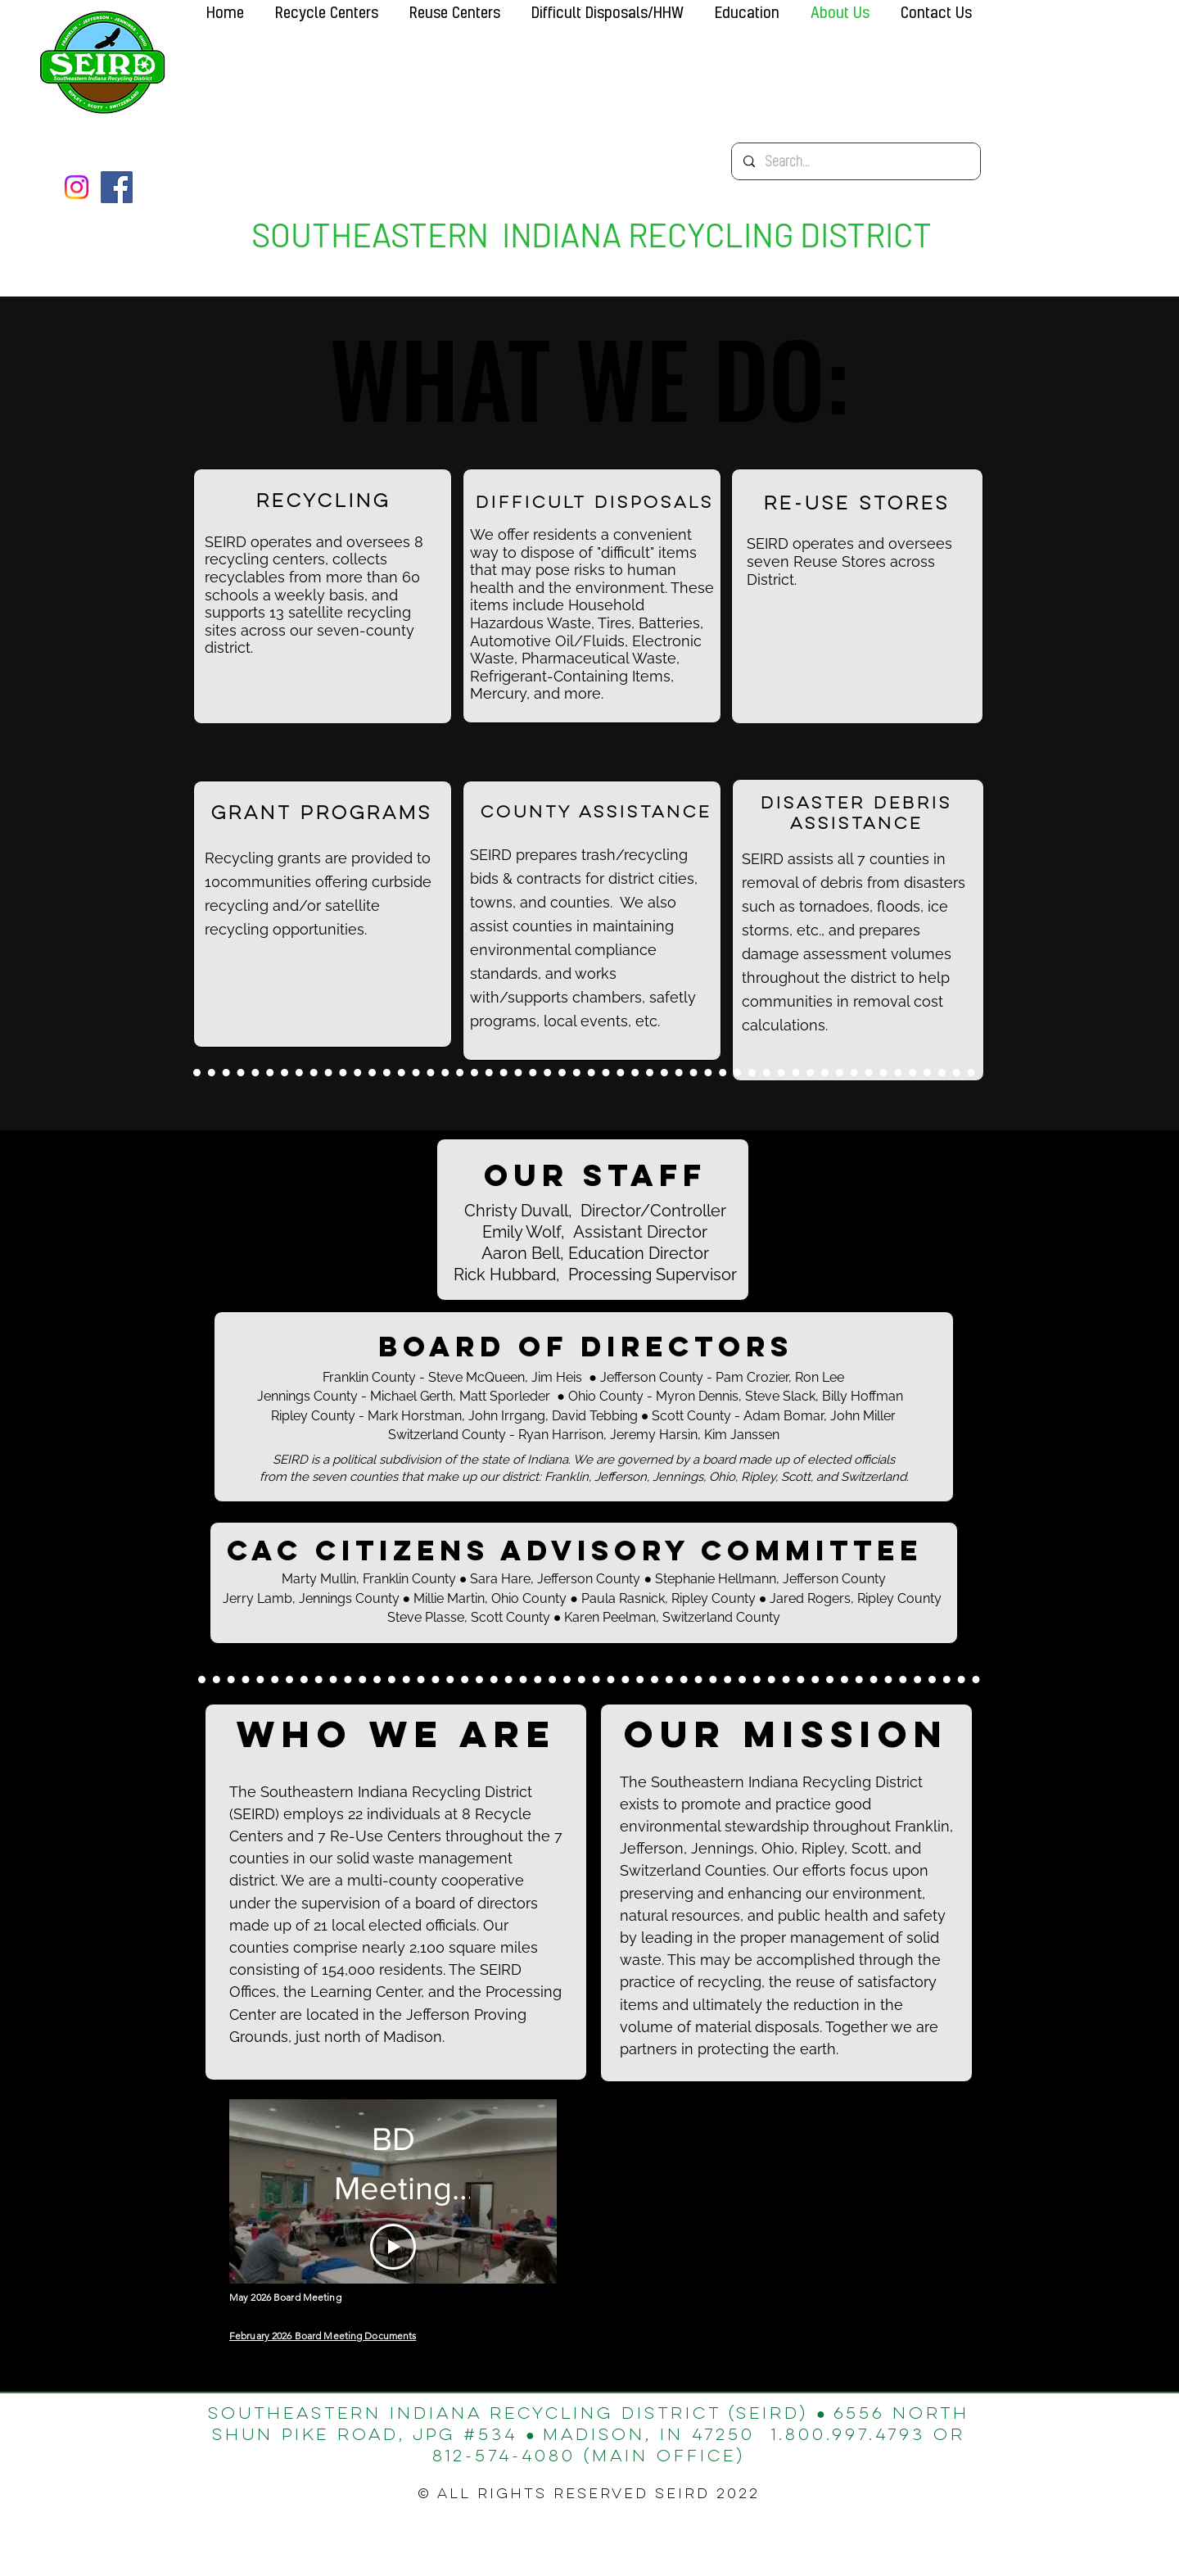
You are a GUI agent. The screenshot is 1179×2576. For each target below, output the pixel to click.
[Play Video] (393, 2247)
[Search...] (855, 161)
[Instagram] (77, 187)
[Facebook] (117, 187)
